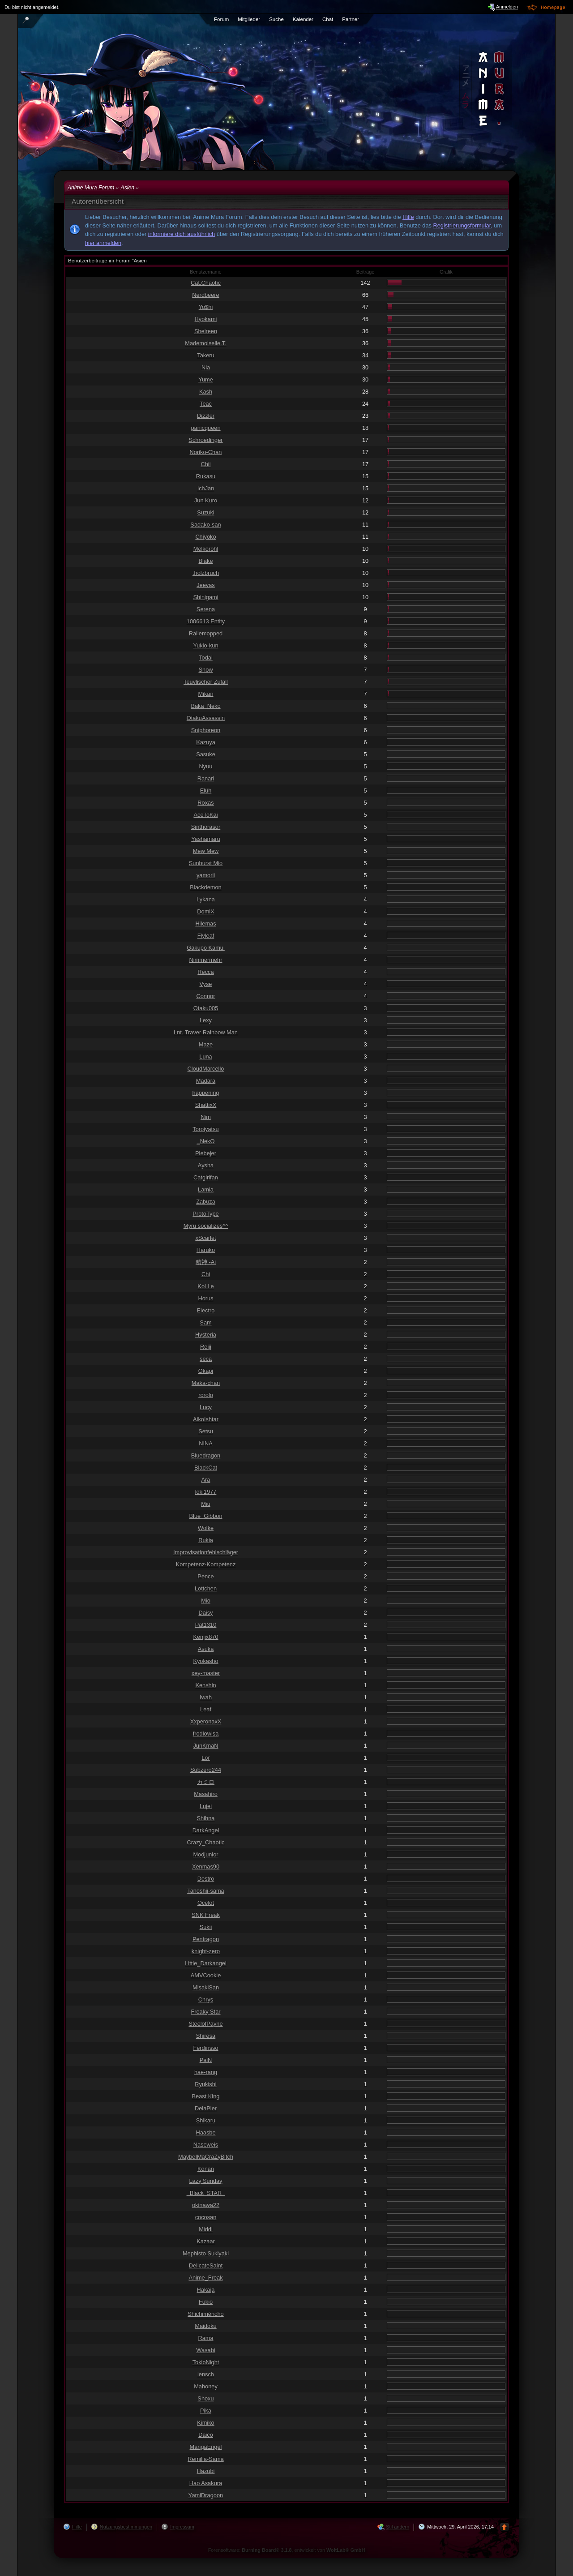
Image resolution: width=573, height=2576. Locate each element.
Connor (206, 996)
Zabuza (205, 1201)
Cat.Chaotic (206, 282)
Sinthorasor (205, 826)
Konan (205, 2168)
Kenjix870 (205, 1636)
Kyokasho (205, 1661)
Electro (206, 1310)
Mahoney (206, 2386)
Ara (205, 1479)
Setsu (205, 1431)
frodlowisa (206, 1733)
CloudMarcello (206, 1068)
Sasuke (205, 754)
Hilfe (408, 217)
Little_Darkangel (205, 1963)
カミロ (205, 1782)
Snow (205, 669)
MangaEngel (206, 2446)
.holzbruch (205, 573)
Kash (205, 391)
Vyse (206, 984)
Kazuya (205, 742)
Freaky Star (205, 2011)
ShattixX (206, 1105)
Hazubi (206, 2471)
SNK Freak (206, 1915)
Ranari (205, 778)
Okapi (205, 1370)
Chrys (205, 1999)
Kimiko (205, 2422)
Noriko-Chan (206, 452)
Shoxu (205, 2398)
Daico (205, 2434)
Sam (205, 1322)
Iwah (206, 1697)
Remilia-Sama (205, 2459)
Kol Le (205, 1286)
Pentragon (205, 1939)
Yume (205, 379)
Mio (205, 1600)
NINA (206, 1443)
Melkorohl (205, 548)
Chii (205, 464)
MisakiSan (205, 1987)
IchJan (205, 488)
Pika (205, 2410)
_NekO (206, 1141)
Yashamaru (205, 839)
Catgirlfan (205, 1177)
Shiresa (205, 2035)
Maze (206, 1044)
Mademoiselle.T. (205, 343)
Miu (205, 1503)
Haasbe (205, 2132)
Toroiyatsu (205, 1129)
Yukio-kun (205, 645)
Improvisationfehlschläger (205, 1552)
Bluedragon (205, 1455)
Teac (206, 403)
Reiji (205, 1346)
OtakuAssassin (206, 718)
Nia (205, 367)
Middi (206, 2229)
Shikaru (205, 2120)
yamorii (206, 875)
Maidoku (205, 2326)
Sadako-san (205, 524)
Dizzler (205, 415)
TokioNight (205, 2362)
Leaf (205, 1709)
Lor (205, 1757)
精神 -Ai (206, 1262)
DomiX (205, 911)
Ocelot (205, 1902)
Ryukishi (205, 2084)
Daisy (206, 1612)
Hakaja (206, 2289)
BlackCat (205, 1467)
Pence (205, 1576)
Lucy (206, 1407)
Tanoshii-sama (205, 1890)
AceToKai (205, 814)
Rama (205, 2338)
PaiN (206, 2060)
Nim (206, 1117)
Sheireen (205, 331)
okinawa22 (205, 2205)
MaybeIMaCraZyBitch (205, 2156)
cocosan (206, 2217)
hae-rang (205, 2072)
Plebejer (205, 1153)
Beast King (206, 2096)
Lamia (206, 1189)
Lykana (206, 899)
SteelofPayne (205, 2023)
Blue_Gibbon (205, 1516)
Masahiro (206, 1794)
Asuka (206, 1649)
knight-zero (206, 1951)
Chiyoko (205, 536)
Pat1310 (206, 1624)
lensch (205, 2374)
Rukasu (205, 476)
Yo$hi (206, 307)
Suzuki (205, 512)
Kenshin (205, 1685)
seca (206, 1358)
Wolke (206, 1528)
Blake (205, 560)
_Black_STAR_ (206, 2193)
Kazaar (206, 2241)
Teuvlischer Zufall (206, 681)
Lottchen (206, 1588)
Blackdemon (205, 887)
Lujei (206, 1806)
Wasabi (205, 2350)
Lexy (206, 1020)
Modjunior (205, 1854)
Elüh (206, 790)
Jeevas (206, 585)
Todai (206, 657)
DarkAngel (205, 1830)
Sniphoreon (205, 730)
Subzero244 (205, 1769)
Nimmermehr (205, 959)
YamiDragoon (205, 2495)
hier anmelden (103, 243)
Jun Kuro (205, 500)
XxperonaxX (206, 1721)
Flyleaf (205, 935)
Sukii (206, 1927)
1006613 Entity (206, 621)
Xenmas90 (205, 1866)
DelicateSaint (205, 2265)
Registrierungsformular (462, 225)
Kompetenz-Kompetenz (206, 1564)
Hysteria (205, 1334)
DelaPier (206, 2108)
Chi (205, 1274)
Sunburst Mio (205, 863)
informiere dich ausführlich (181, 234)
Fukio (206, 2301)
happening (205, 1092)
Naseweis (205, 2144)
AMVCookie (206, 1975)
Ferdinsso (205, 2048)
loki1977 (206, 1491)
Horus (205, 1298)
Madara (205, 1080)
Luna (205, 1056)
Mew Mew (206, 851)
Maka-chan (206, 1383)
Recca (205, 972)
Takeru (205, 355)
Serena (206, 609)
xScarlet (205, 1237)
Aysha (206, 1165)
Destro (205, 1878)
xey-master (206, 1673)
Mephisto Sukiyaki (206, 2253)
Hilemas (205, 923)
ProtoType (205, 1213)
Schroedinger (205, 440)
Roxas (205, 802)
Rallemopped (205, 633)
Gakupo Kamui (206, 947)
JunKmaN (205, 1745)
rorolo (205, 1395)
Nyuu (206, 766)
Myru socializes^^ (206, 1225)
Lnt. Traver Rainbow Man (206, 1032)
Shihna (206, 1818)
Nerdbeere (205, 294)
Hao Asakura (205, 2483)
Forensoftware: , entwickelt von (286, 2550)
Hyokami (206, 319)
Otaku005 (205, 1008)
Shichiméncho (205, 2313)
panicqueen (205, 427)
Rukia (205, 1540)
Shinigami (205, 597)
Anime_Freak (205, 2277)
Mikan (205, 693)
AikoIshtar (205, 1419)
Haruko (206, 1250)
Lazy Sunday (205, 2180)
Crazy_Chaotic (206, 1842)
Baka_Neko (205, 706)
